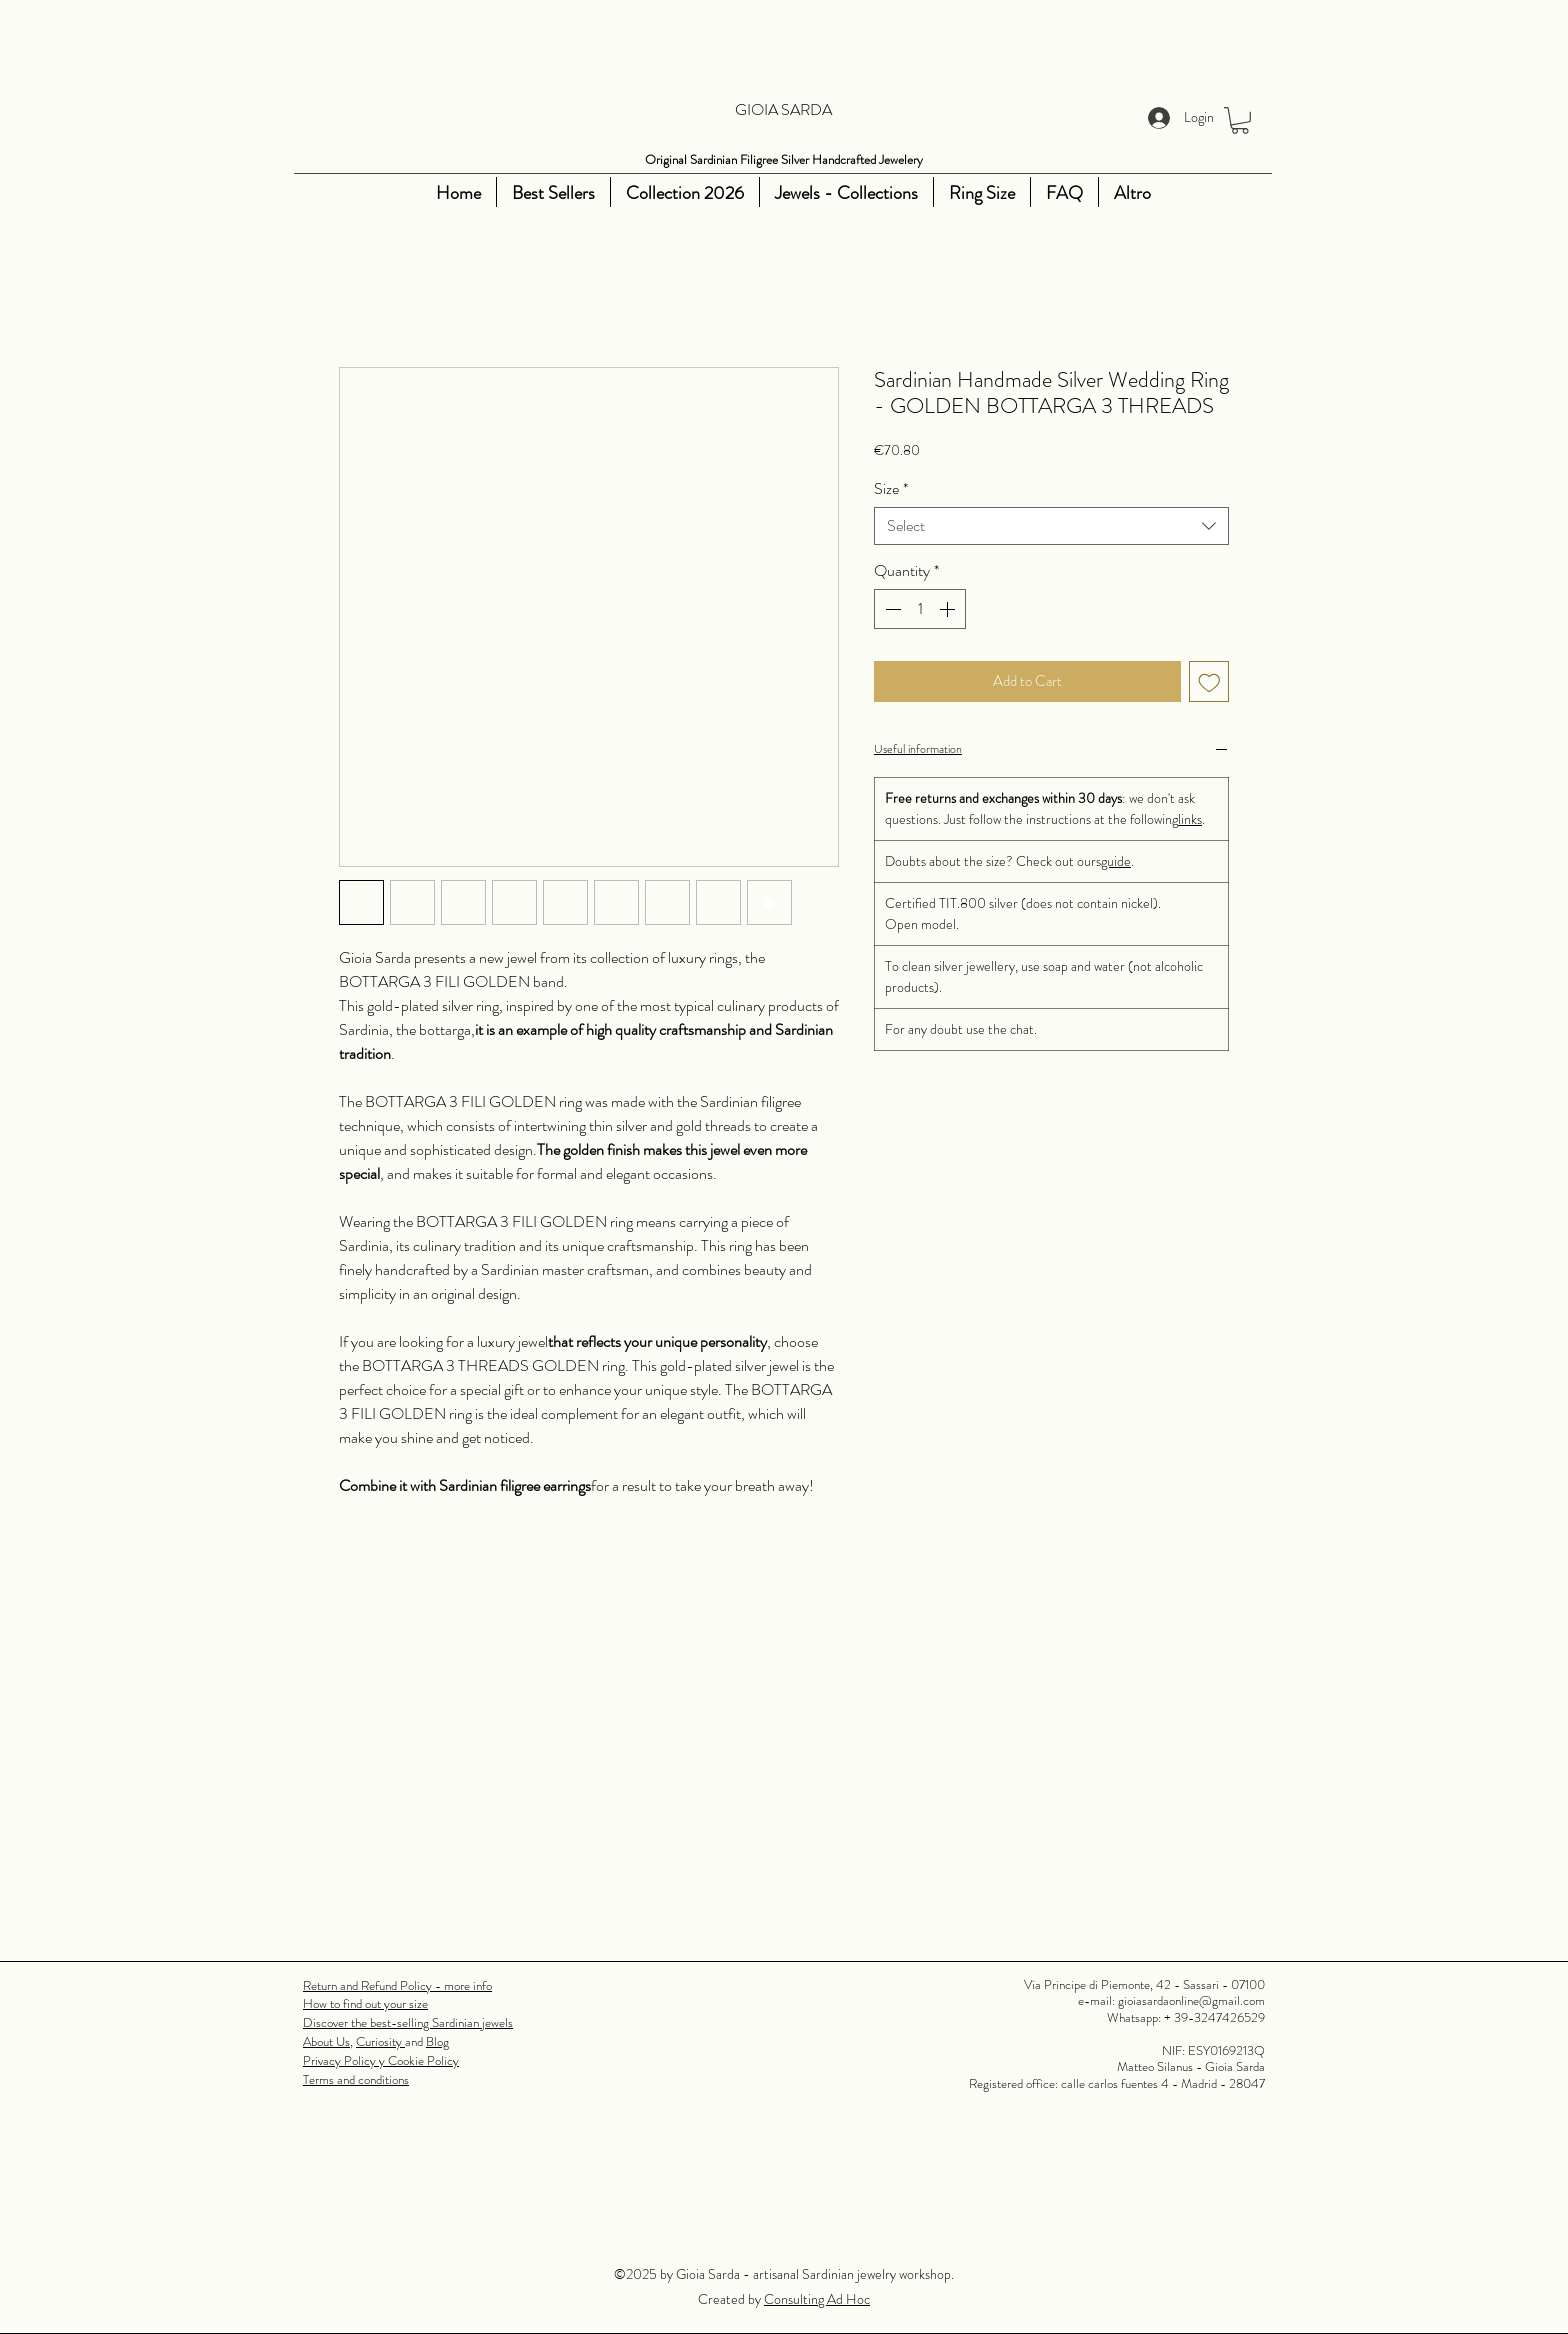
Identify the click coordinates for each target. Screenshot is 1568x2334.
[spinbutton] (920, 609)
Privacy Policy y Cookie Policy (381, 2060)
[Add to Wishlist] (1209, 681)
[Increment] (949, 609)
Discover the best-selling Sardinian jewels (408, 2022)
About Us (326, 2041)
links (1190, 819)
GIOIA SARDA (783, 109)
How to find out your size (365, 2003)
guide (1116, 861)
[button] (1240, 120)
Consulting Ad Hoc (817, 2299)
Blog (437, 2041)
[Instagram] (345, 193)
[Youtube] (375, 193)
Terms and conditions (356, 2079)
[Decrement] (891, 609)
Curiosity (380, 2041)
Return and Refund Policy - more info (397, 1985)
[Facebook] (315, 193)
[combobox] (1051, 526)
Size (891, 489)
